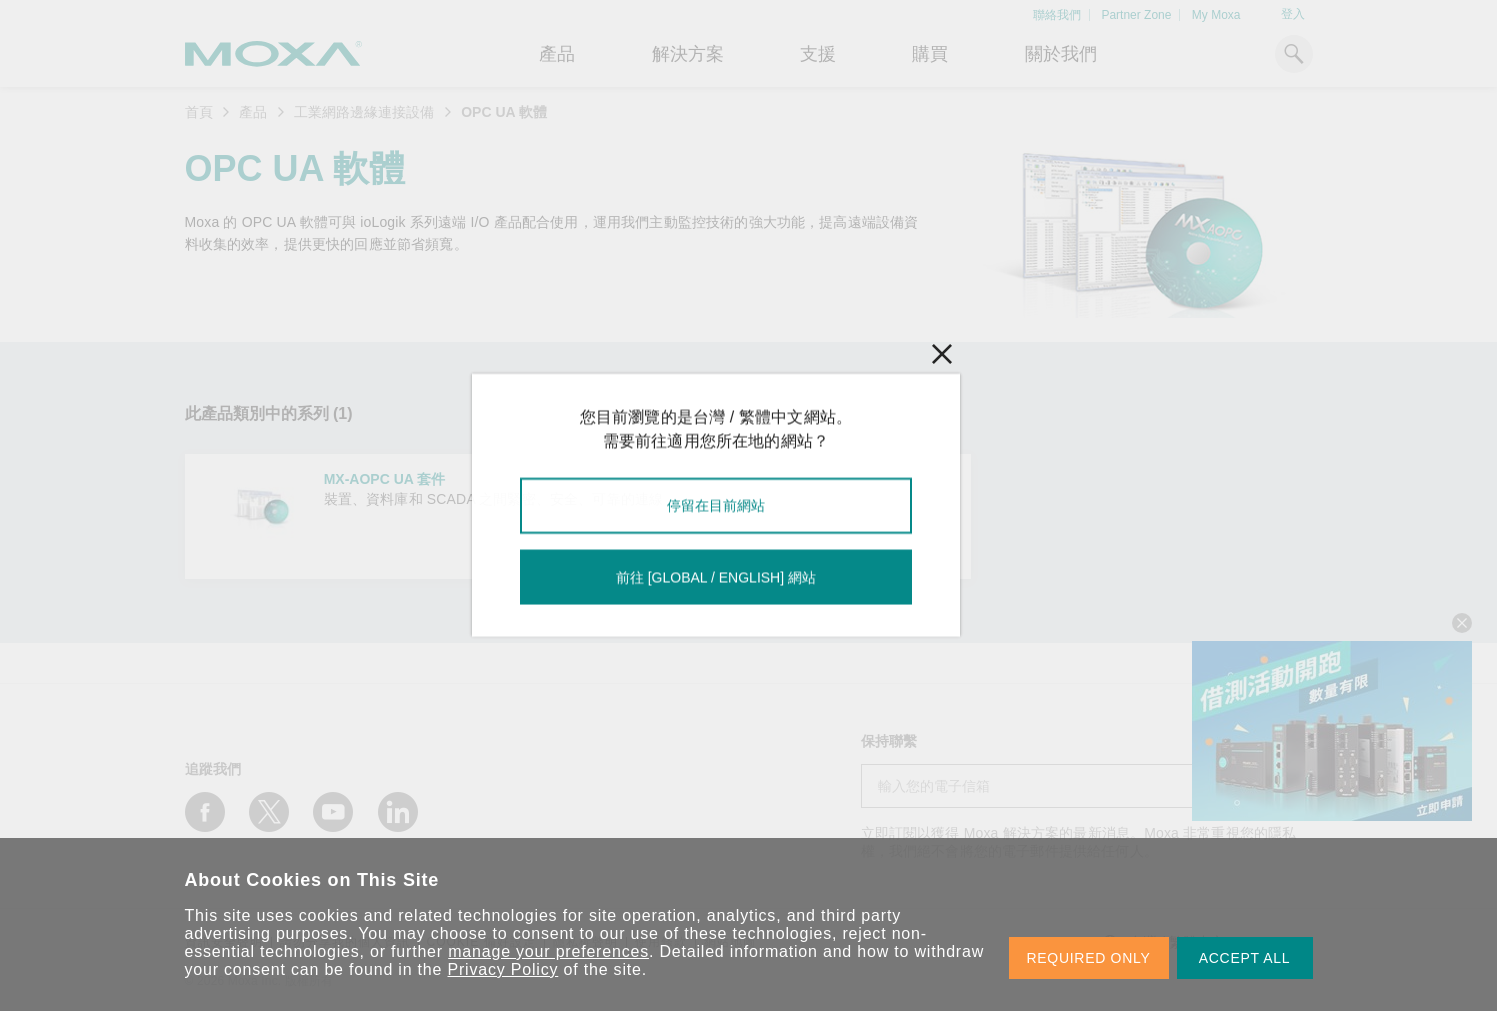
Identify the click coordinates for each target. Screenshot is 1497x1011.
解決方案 (688, 54)
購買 (930, 54)
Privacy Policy (503, 969)
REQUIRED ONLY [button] (1089, 958)
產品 (253, 112)
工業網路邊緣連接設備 (364, 112)
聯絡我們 (1057, 15)
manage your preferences (548, 951)
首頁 (199, 112)
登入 (1293, 14)
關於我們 (1061, 54)
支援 (818, 54)
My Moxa (1216, 15)
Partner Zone (1136, 15)
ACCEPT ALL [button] (1245, 958)
